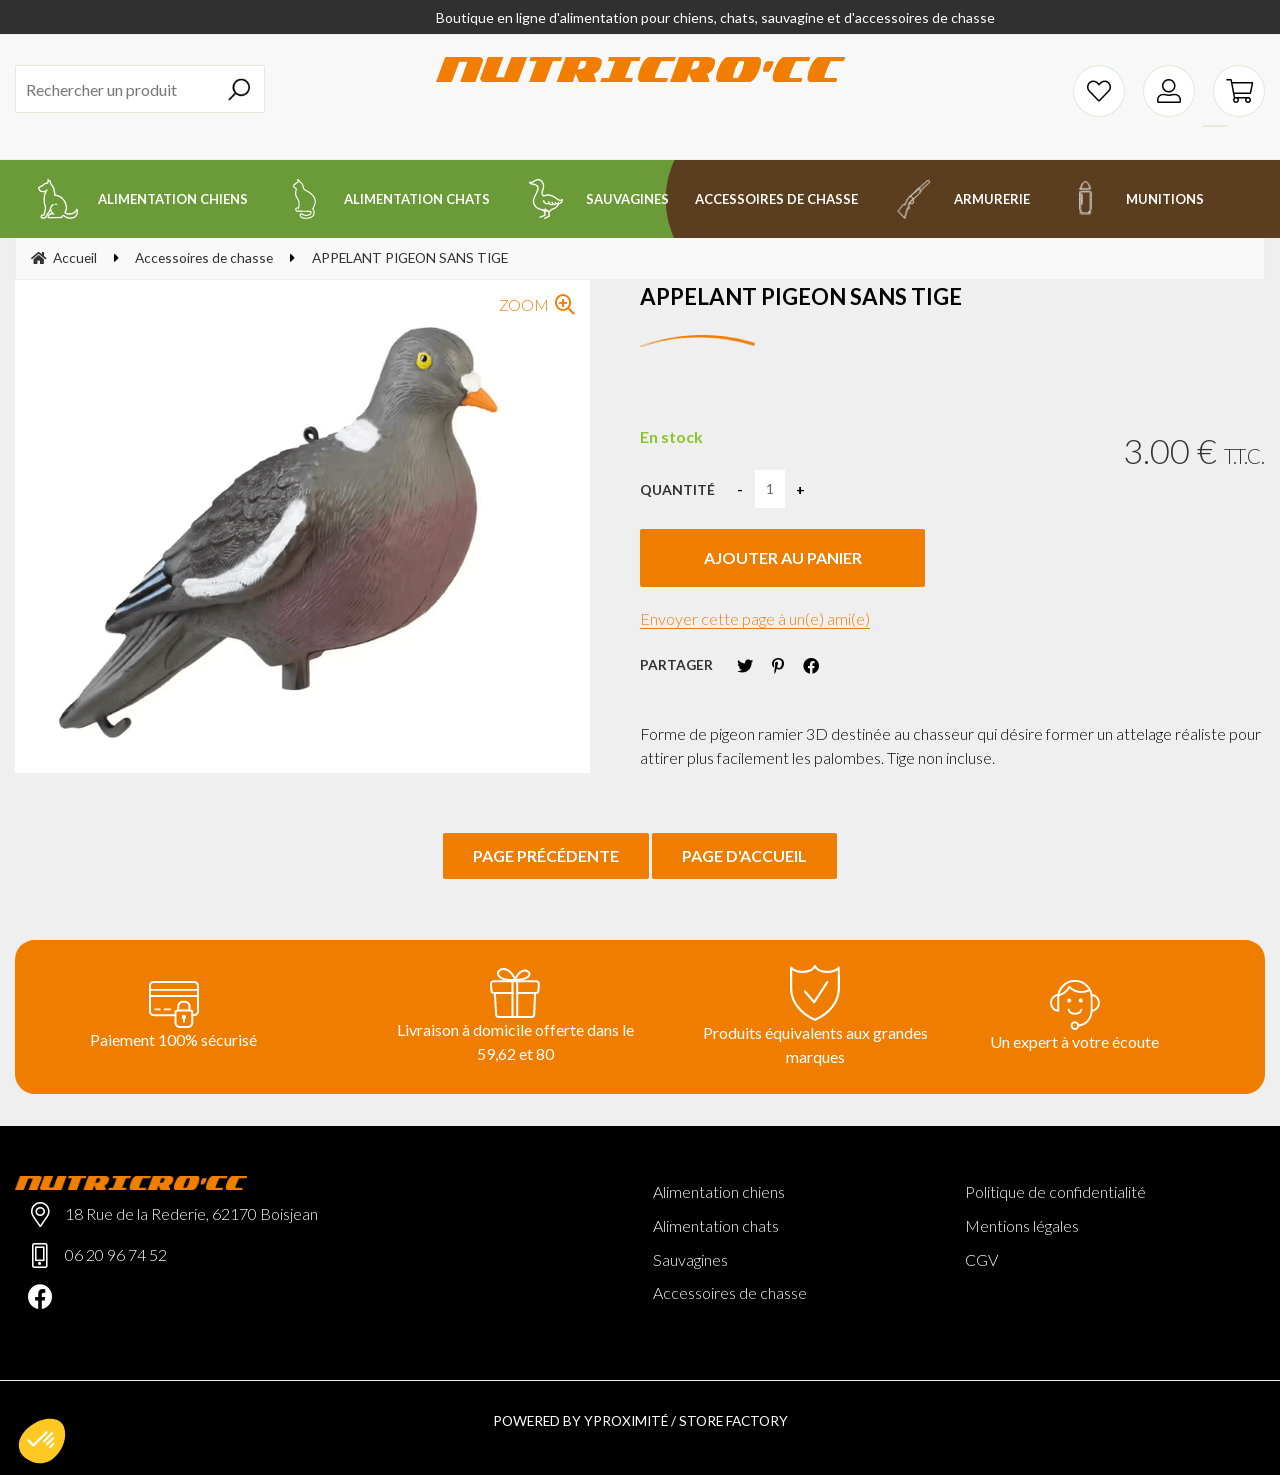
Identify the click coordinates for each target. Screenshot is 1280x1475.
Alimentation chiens (719, 1191)
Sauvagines (690, 1259)
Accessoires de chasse (730, 1292)
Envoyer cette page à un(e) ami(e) (755, 618)
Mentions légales (1022, 1225)
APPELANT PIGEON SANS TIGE (801, 296)
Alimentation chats (716, 1225)
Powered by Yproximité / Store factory (640, 1420)
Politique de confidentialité (1055, 1191)
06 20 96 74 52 (116, 1254)
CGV (981, 1259)
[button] (42, 1441)
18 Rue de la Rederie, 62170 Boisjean (191, 1213)
